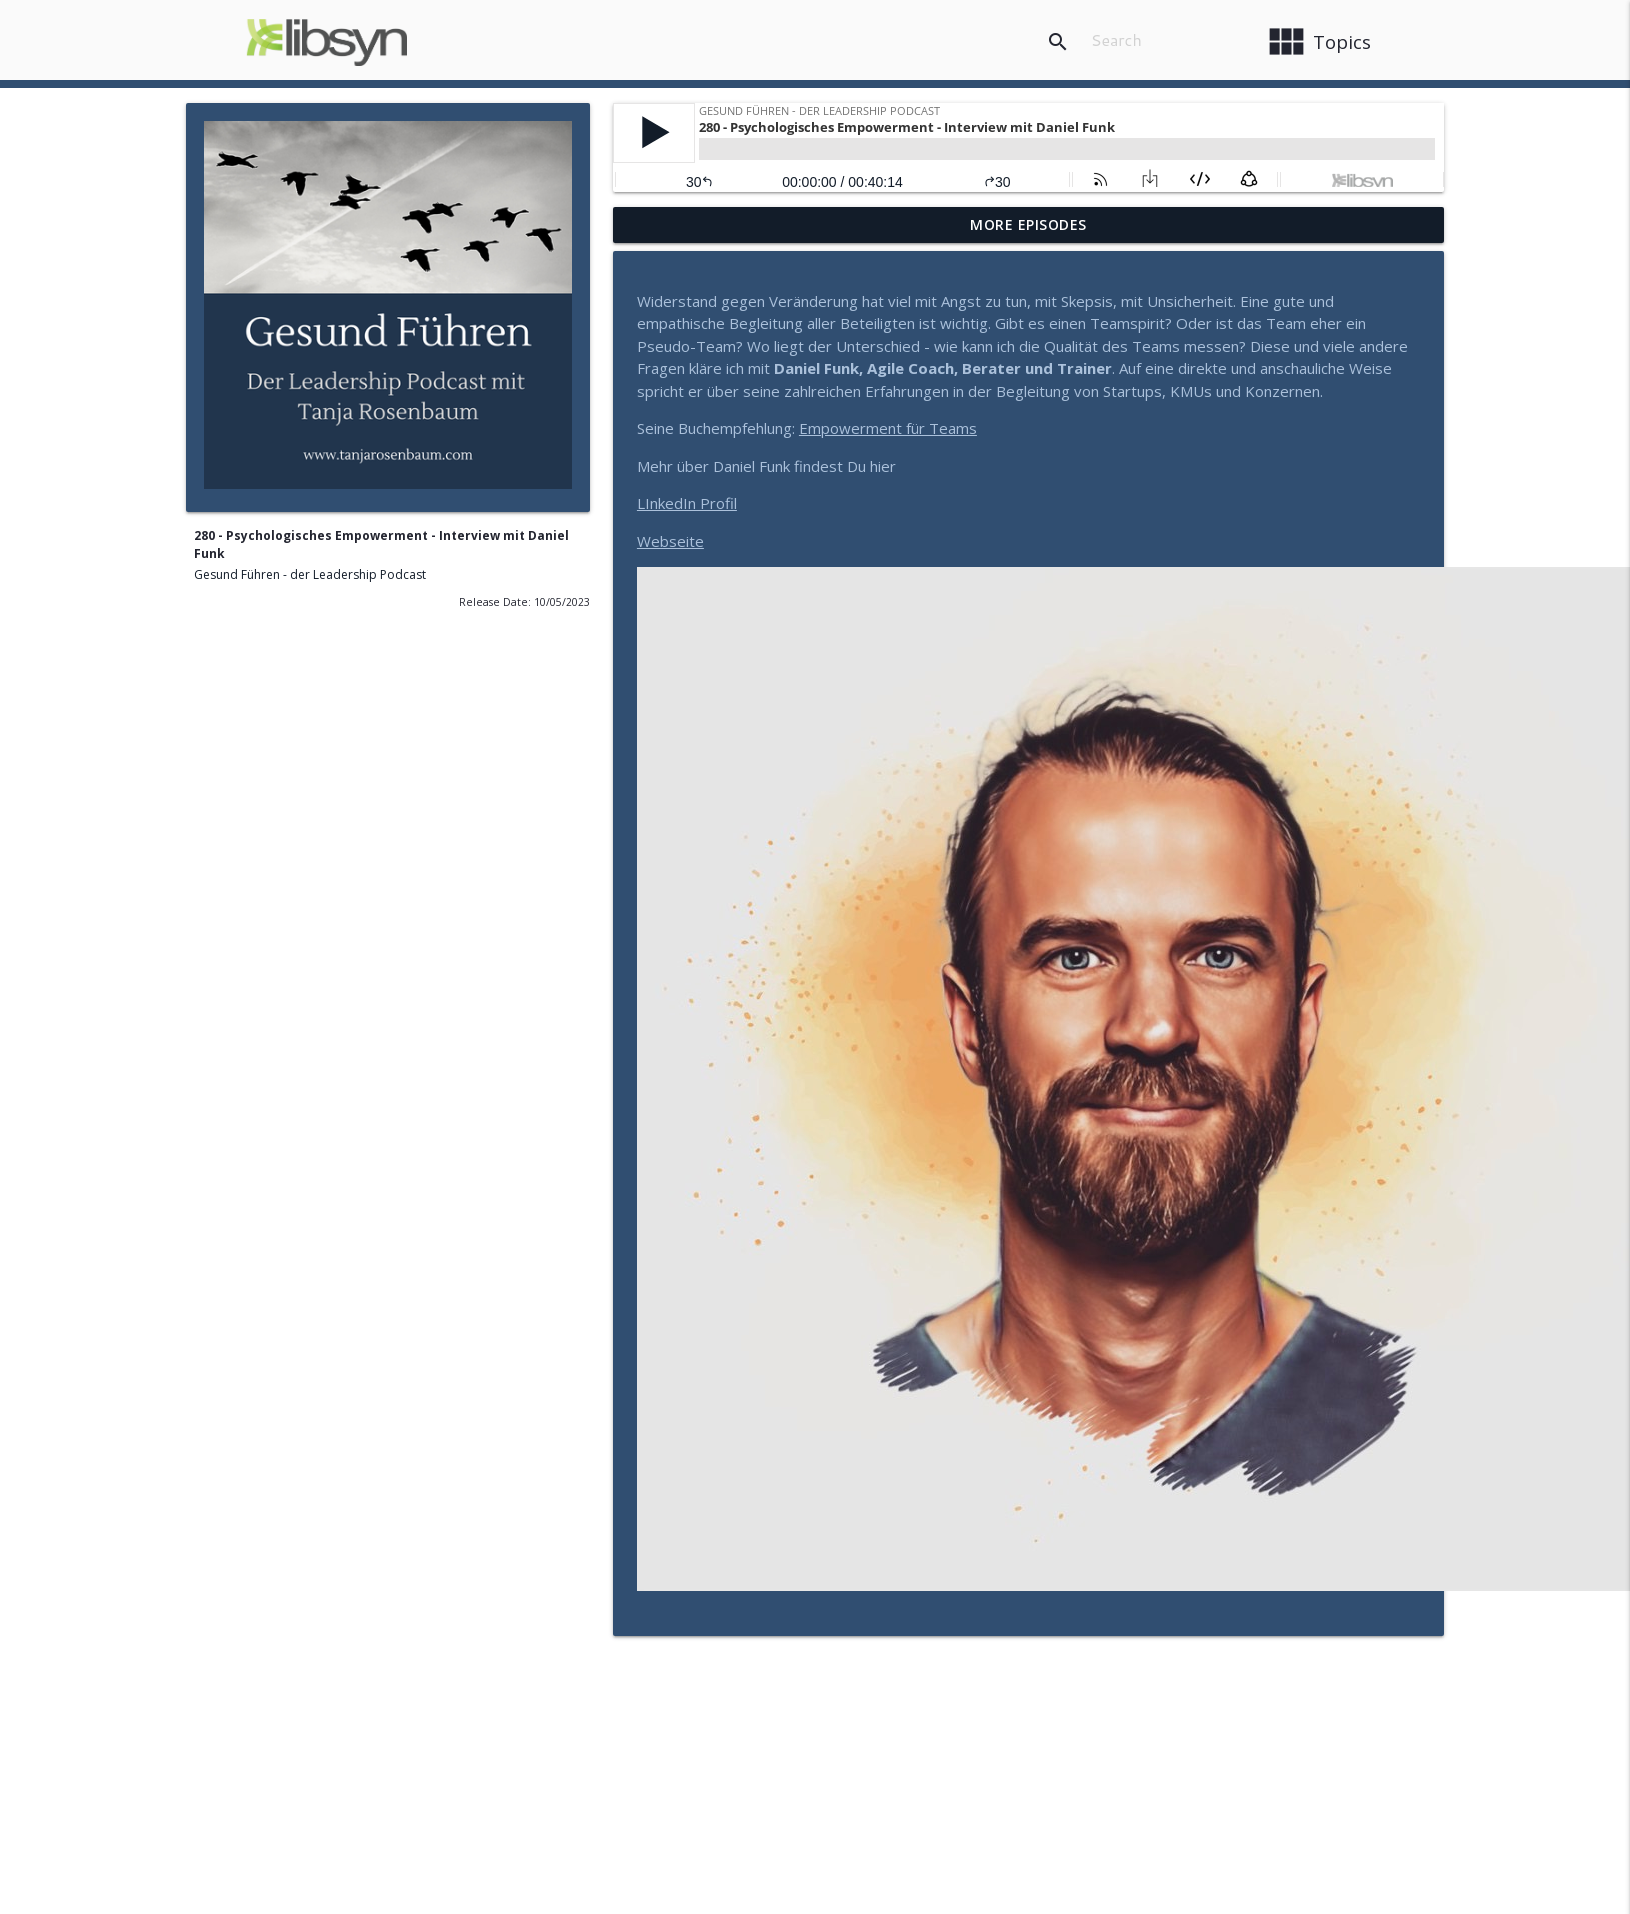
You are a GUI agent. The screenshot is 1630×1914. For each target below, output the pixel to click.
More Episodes (1028, 224)
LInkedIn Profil (687, 503)
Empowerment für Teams (888, 428)
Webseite (670, 541)
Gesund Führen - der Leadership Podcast (310, 574)
